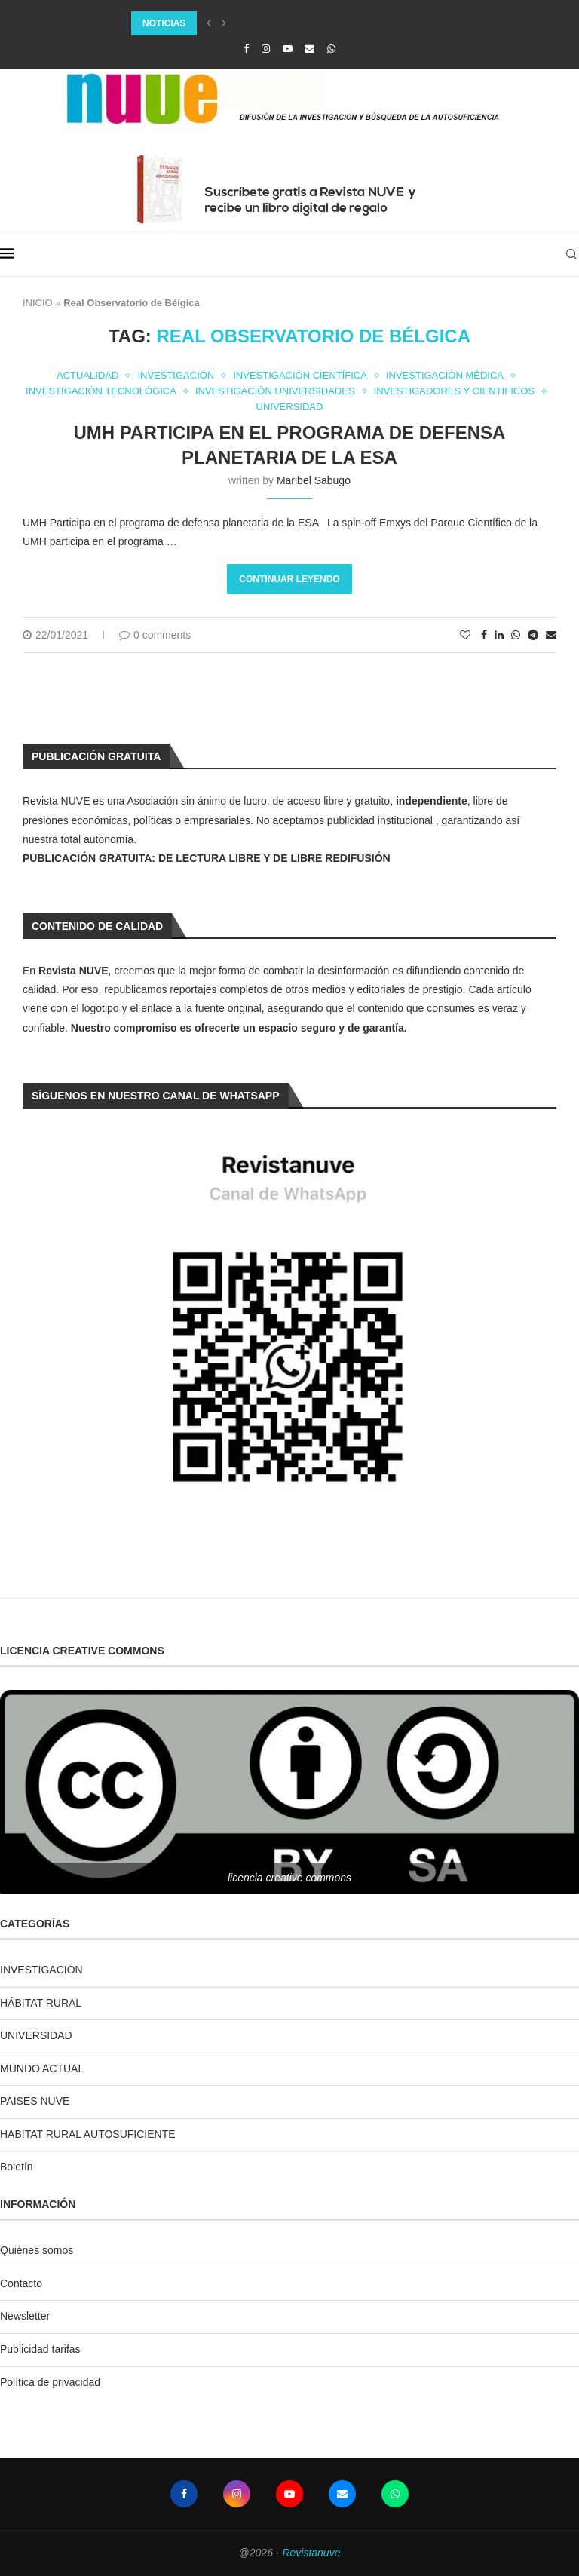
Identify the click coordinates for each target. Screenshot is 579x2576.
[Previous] (209, 23)
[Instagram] (266, 48)
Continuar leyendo (289, 579)
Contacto (21, 2283)
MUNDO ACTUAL (42, 2068)
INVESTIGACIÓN (41, 1970)
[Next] (224, 23)
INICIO (38, 302)
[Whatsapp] (331, 48)
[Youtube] (288, 48)
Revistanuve (311, 2553)
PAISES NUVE (34, 2101)
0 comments (155, 635)
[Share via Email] (551, 635)
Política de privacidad (50, 2382)
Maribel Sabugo (314, 480)
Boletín (16, 2166)
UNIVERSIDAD (36, 2035)
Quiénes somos (36, 2250)
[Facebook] (246, 48)
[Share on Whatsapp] (515, 635)
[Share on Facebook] (484, 635)
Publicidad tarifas (40, 2349)
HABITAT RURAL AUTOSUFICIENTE (88, 2134)
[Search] (571, 254)
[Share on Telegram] (533, 635)
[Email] (309, 48)
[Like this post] (465, 635)
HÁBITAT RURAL (40, 2003)
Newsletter (25, 2316)
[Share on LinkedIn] (499, 635)
